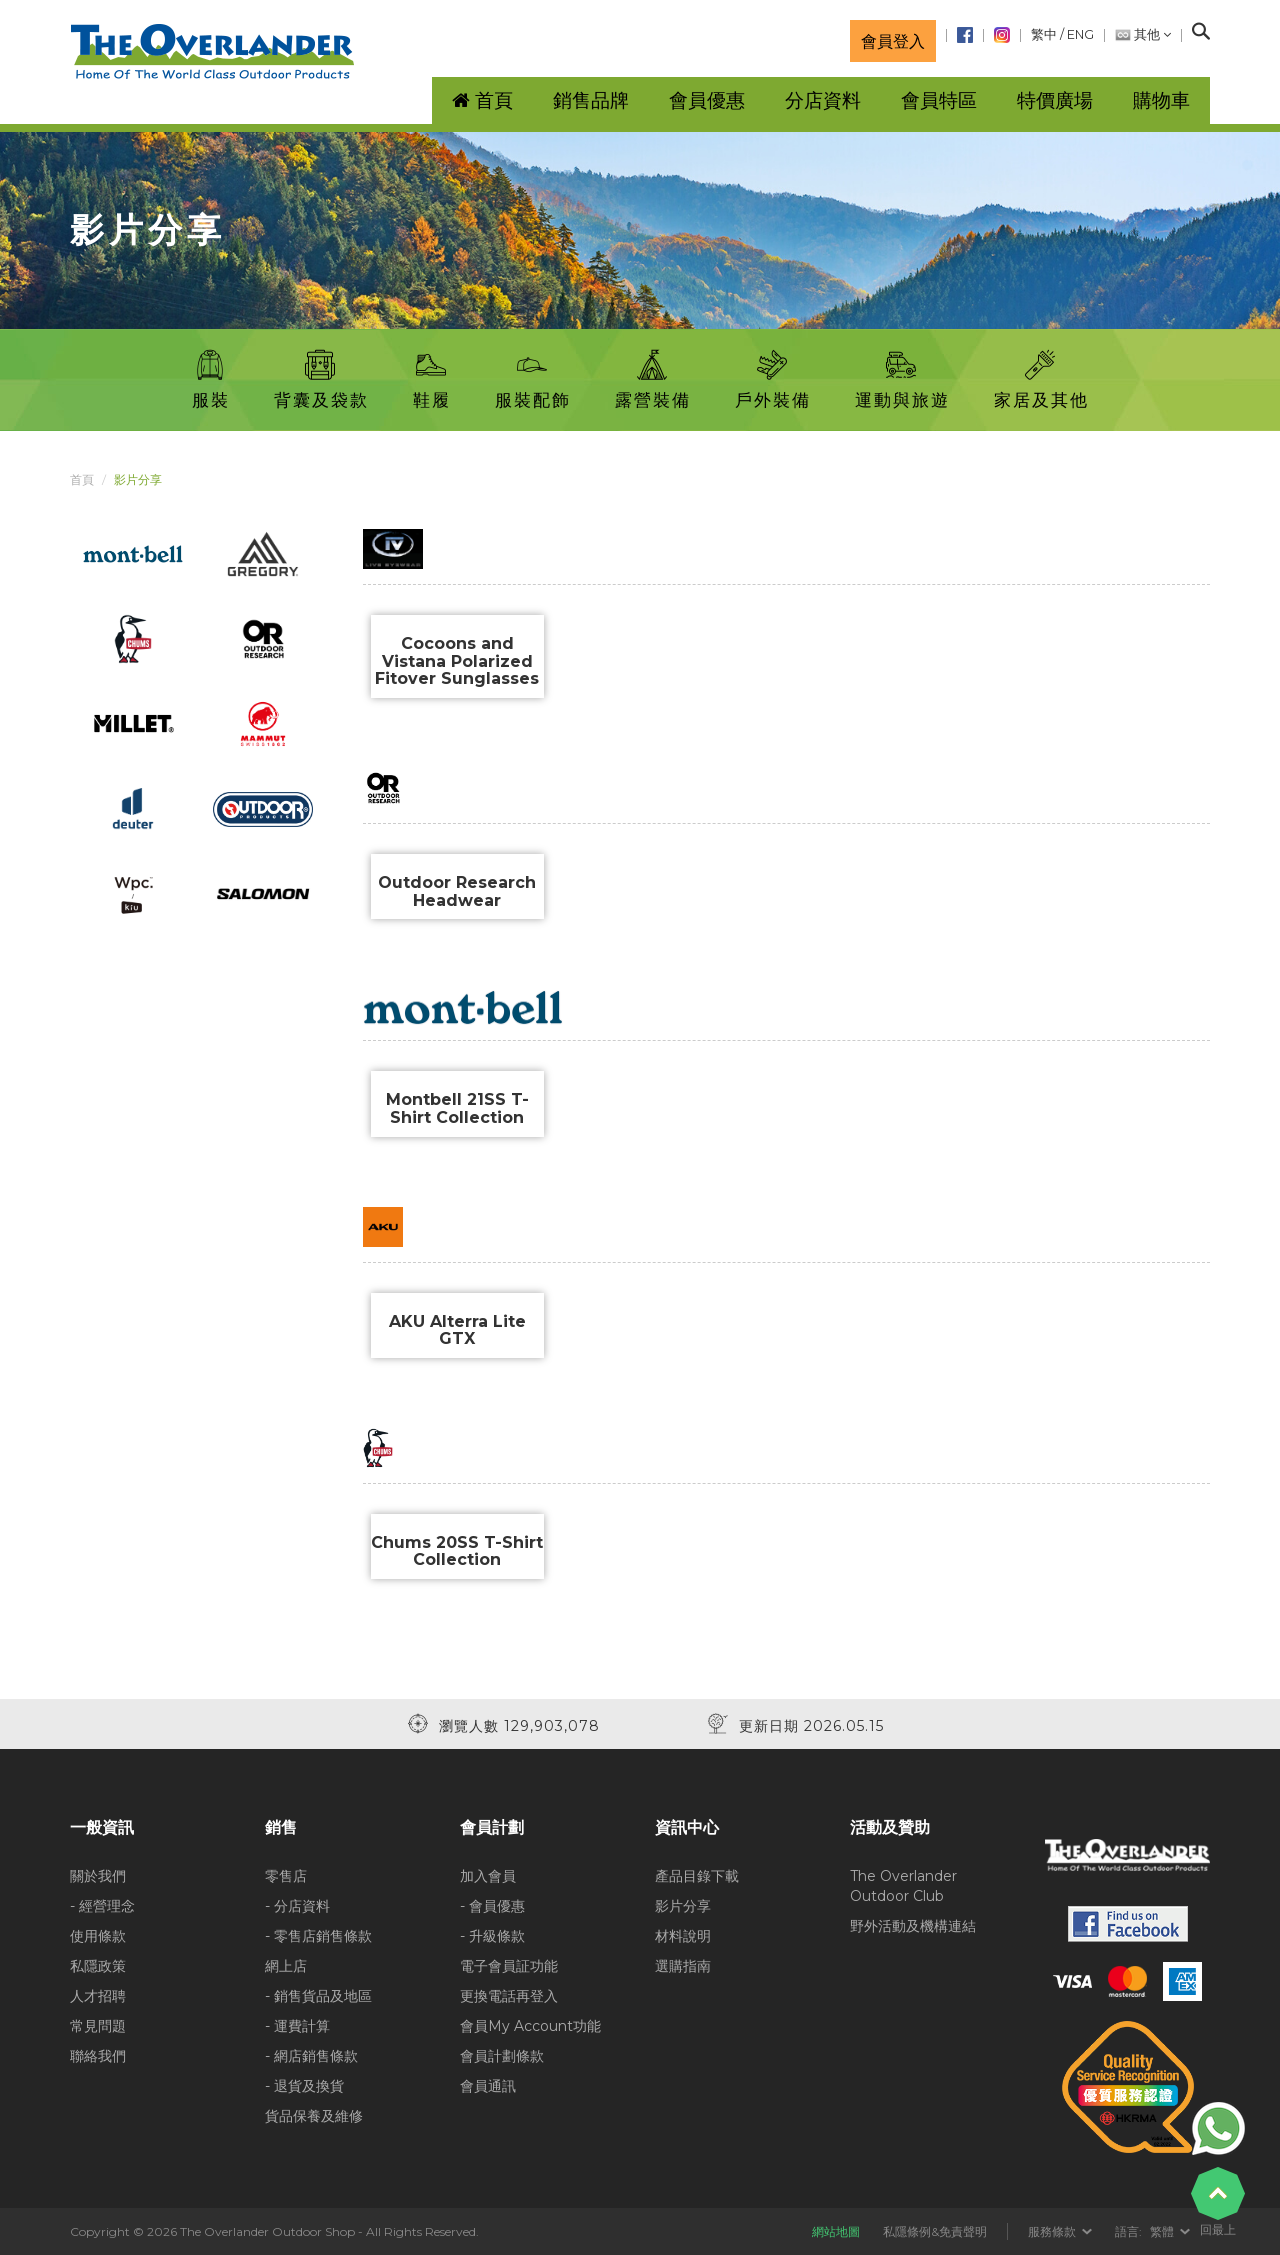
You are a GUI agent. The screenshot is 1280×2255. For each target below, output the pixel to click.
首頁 (82, 479)
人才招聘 (98, 1996)
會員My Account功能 (530, 2026)
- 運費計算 (297, 2026)
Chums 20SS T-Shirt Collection (457, 1551)
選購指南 (683, 1966)
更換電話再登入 (509, 1996)
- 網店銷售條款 (311, 2056)
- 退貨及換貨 (304, 2086)
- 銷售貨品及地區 (318, 1996)
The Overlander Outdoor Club (903, 1886)
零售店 (286, 1876)
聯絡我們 (98, 2056)
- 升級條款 (492, 1936)
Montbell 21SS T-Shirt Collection (457, 1108)
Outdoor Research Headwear (457, 891)
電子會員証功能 (509, 1966)
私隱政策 (98, 1966)
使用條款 (98, 1936)
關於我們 (98, 1876)
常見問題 (98, 2026)
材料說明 (683, 1936)
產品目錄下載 (697, 1876)
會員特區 (939, 100)
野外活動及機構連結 (913, 1926)
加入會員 (488, 1876)
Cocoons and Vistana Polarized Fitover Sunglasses (457, 661)
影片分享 (683, 1906)
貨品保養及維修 (314, 2116)
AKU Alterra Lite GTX (457, 1330)
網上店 (286, 1966)
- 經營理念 (102, 1906)
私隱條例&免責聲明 (935, 2231)
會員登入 (893, 41)
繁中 (1044, 34)
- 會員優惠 (492, 1906)
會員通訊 (488, 2086)
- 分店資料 (297, 1906)
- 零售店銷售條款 (318, 1936)
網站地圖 (836, 2231)
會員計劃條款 (502, 2056)
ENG (1080, 34)
